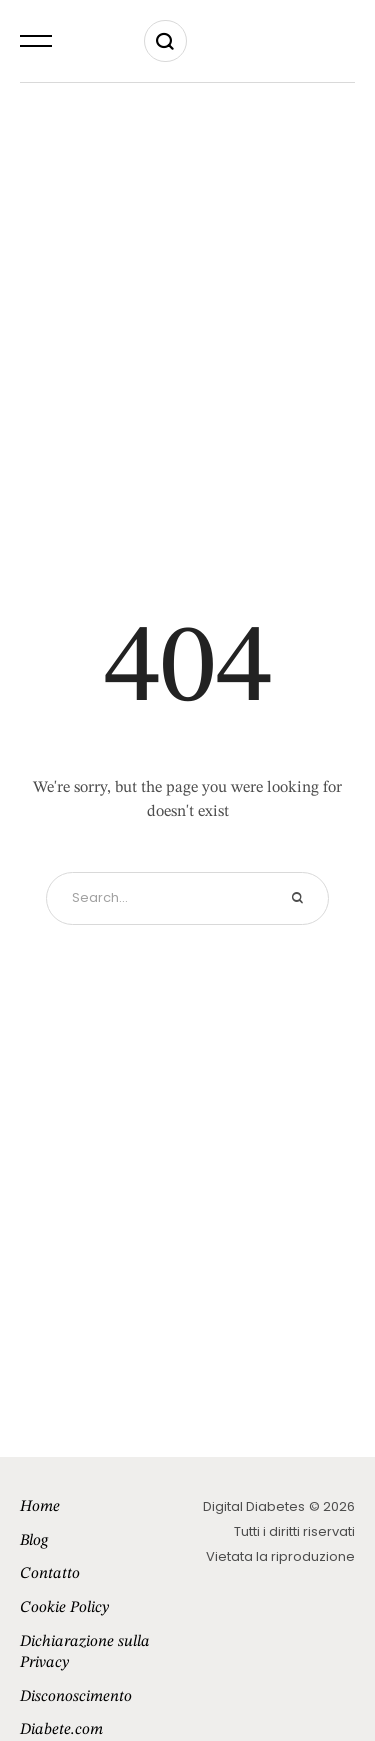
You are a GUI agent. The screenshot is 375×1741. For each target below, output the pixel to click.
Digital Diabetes (254, 1506)
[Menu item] (104, 1508)
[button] (36, 41)
